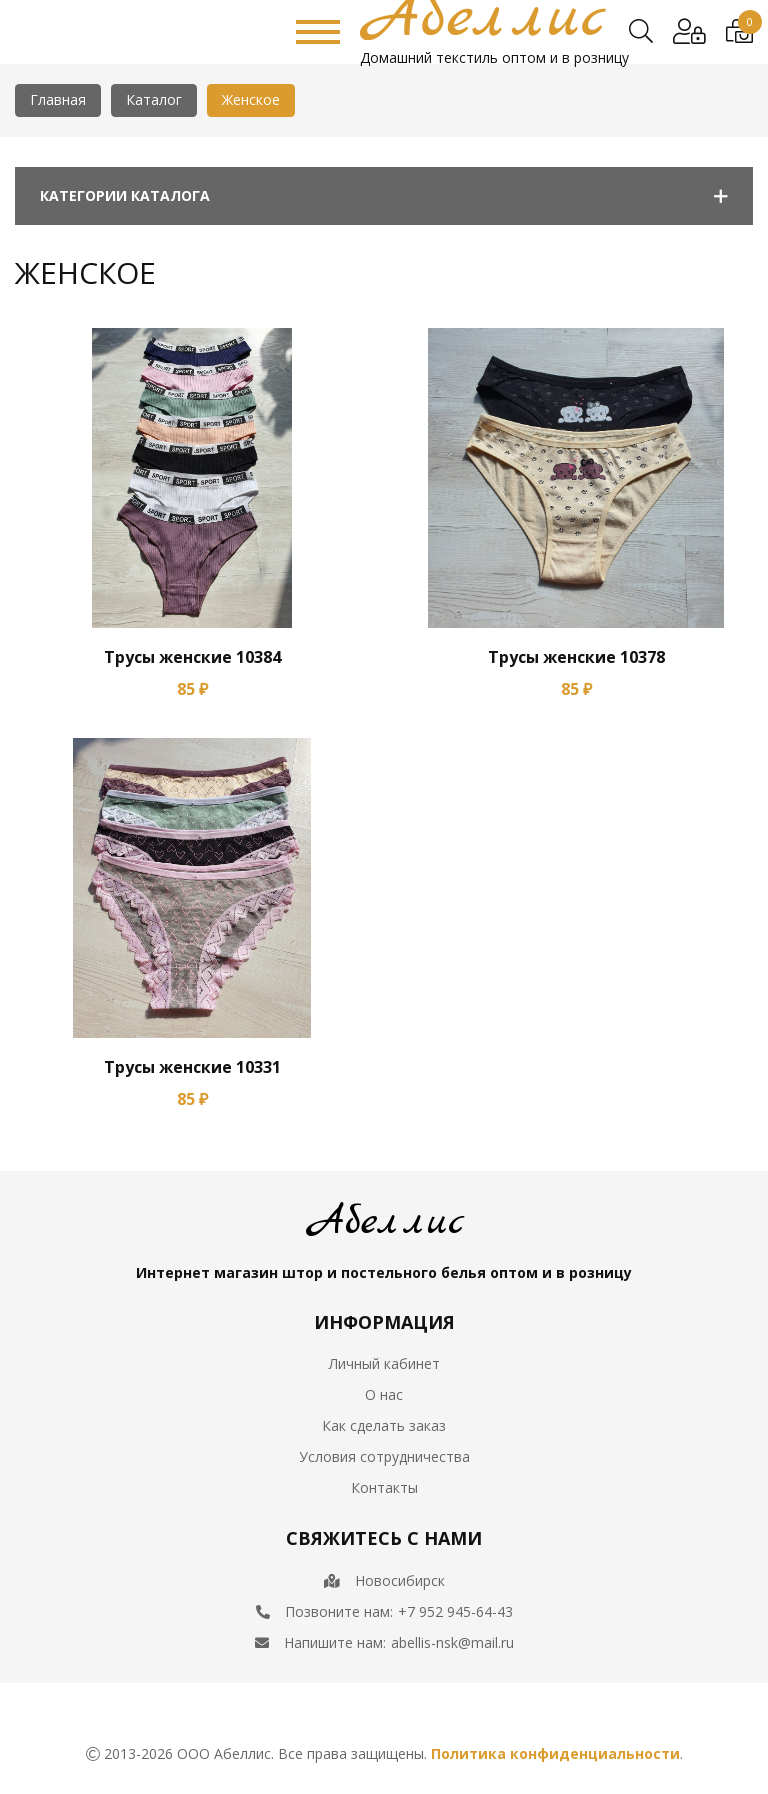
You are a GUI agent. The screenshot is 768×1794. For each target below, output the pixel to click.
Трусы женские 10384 (192, 657)
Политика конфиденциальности (555, 1753)
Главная (58, 99)
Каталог (154, 99)
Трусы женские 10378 (576, 657)
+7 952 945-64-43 (455, 1611)
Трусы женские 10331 (192, 1067)
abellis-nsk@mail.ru (452, 1642)
